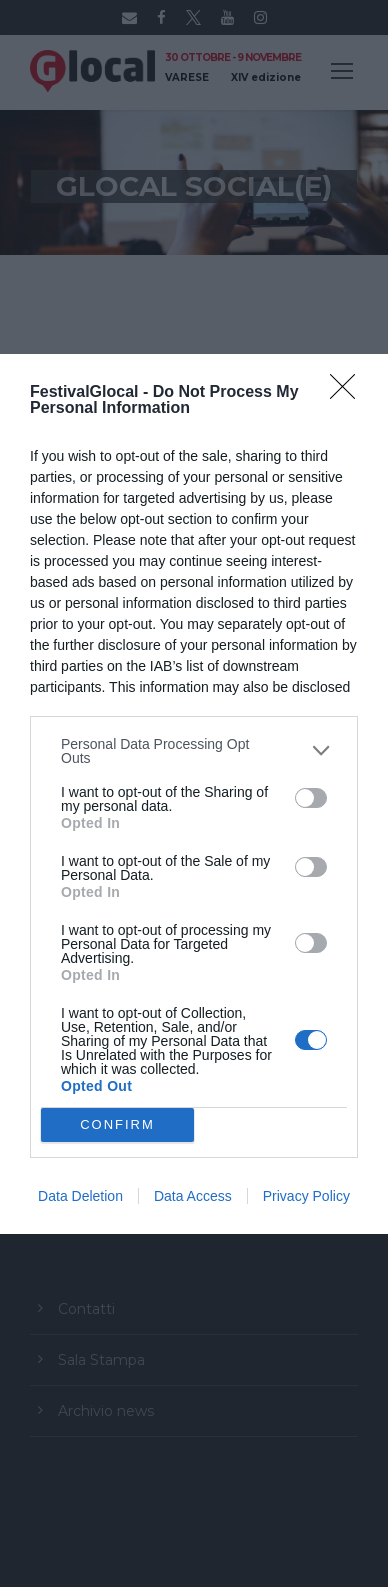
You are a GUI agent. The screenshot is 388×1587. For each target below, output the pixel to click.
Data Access (193, 1196)
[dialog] (194, 794)
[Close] (349, 393)
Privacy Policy (306, 1196)
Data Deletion (80, 1196)
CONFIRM (117, 1124)
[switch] (311, 798)
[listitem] (194, 751)
